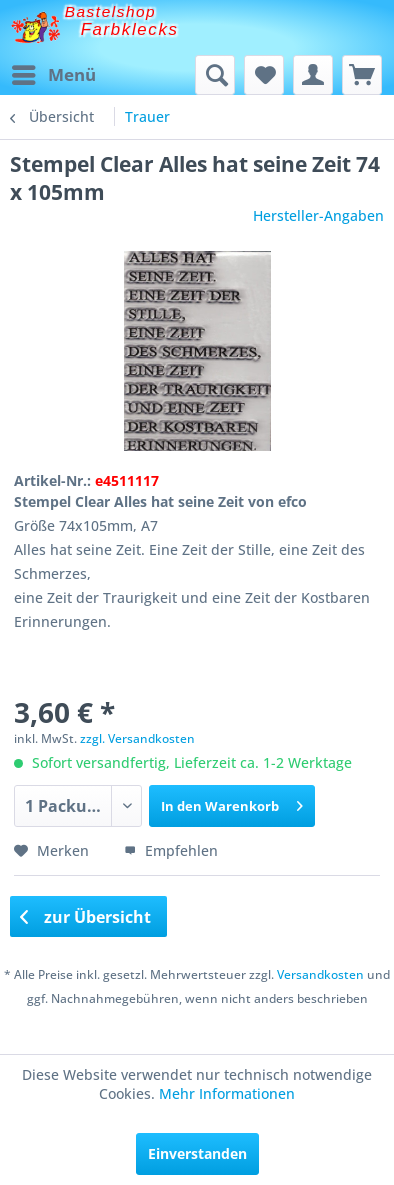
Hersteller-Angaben (318, 215)
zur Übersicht (86, 917)
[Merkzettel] (264, 75)
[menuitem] (53, 75)
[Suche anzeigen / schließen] (215, 75)
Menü (54, 72)
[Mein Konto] (313, 75)
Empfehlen (171, 850)
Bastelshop (111, 11)
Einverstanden (197, 1153)
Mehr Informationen (227, 1093)
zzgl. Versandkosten (137, 738)
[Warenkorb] (362, 75)
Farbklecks (130, 29)
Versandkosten (320, 974)
